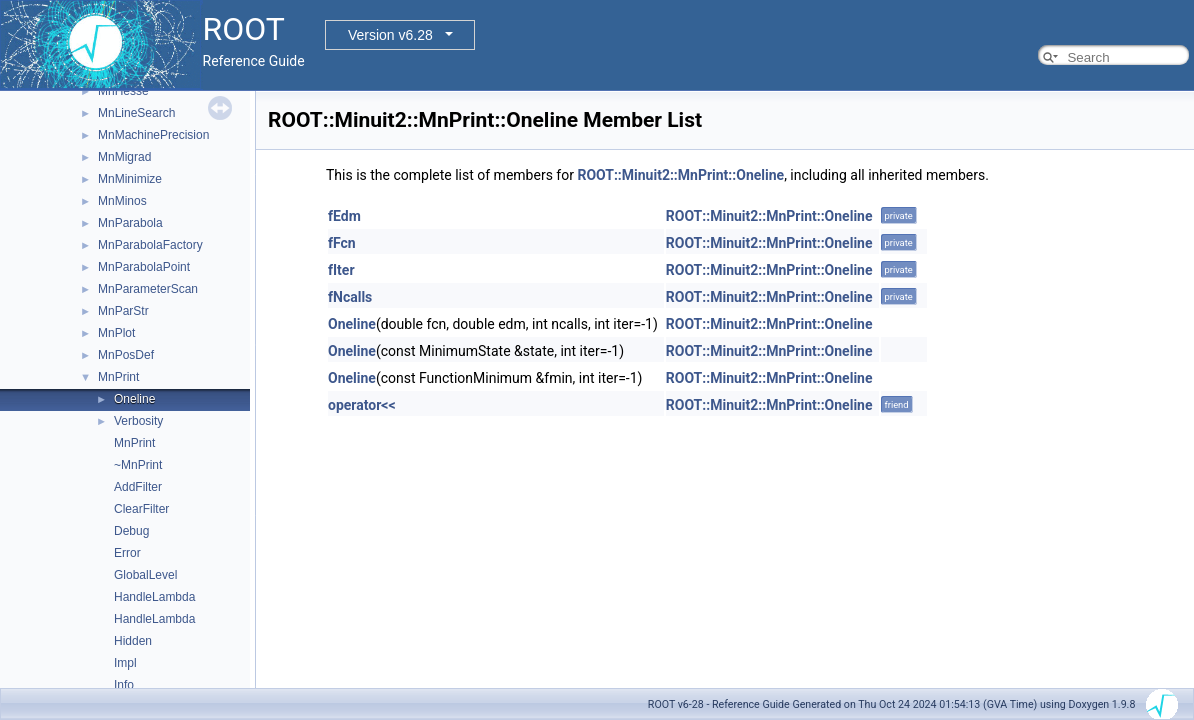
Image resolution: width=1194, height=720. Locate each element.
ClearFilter (141, 509)
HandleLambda (154, 597)
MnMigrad (124, 157)
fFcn (342, 243)
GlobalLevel (145, 575)
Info (124, 685)
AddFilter (138, 487)
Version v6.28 (390, 35)
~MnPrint (138, 465)
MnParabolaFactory (150, 245)
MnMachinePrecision (153, 135)
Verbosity (138, 421)
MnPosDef (126, 355)
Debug (131, 531)
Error (127, 553)
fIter (341, 270)
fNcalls (350, 297)
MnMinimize (130, 179)
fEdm (344, 216)
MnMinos (122, 201)
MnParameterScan (148, 289)
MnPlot (116, 333)
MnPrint (118, 377)
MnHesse (123, 91)
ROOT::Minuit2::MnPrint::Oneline (680, 175)
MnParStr (123, 311)
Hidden (133, 641)
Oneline (134, 399)
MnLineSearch (136, 113)
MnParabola (130, 223)
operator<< (362, 405)
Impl (125, 663)
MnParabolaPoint (144, 267)
